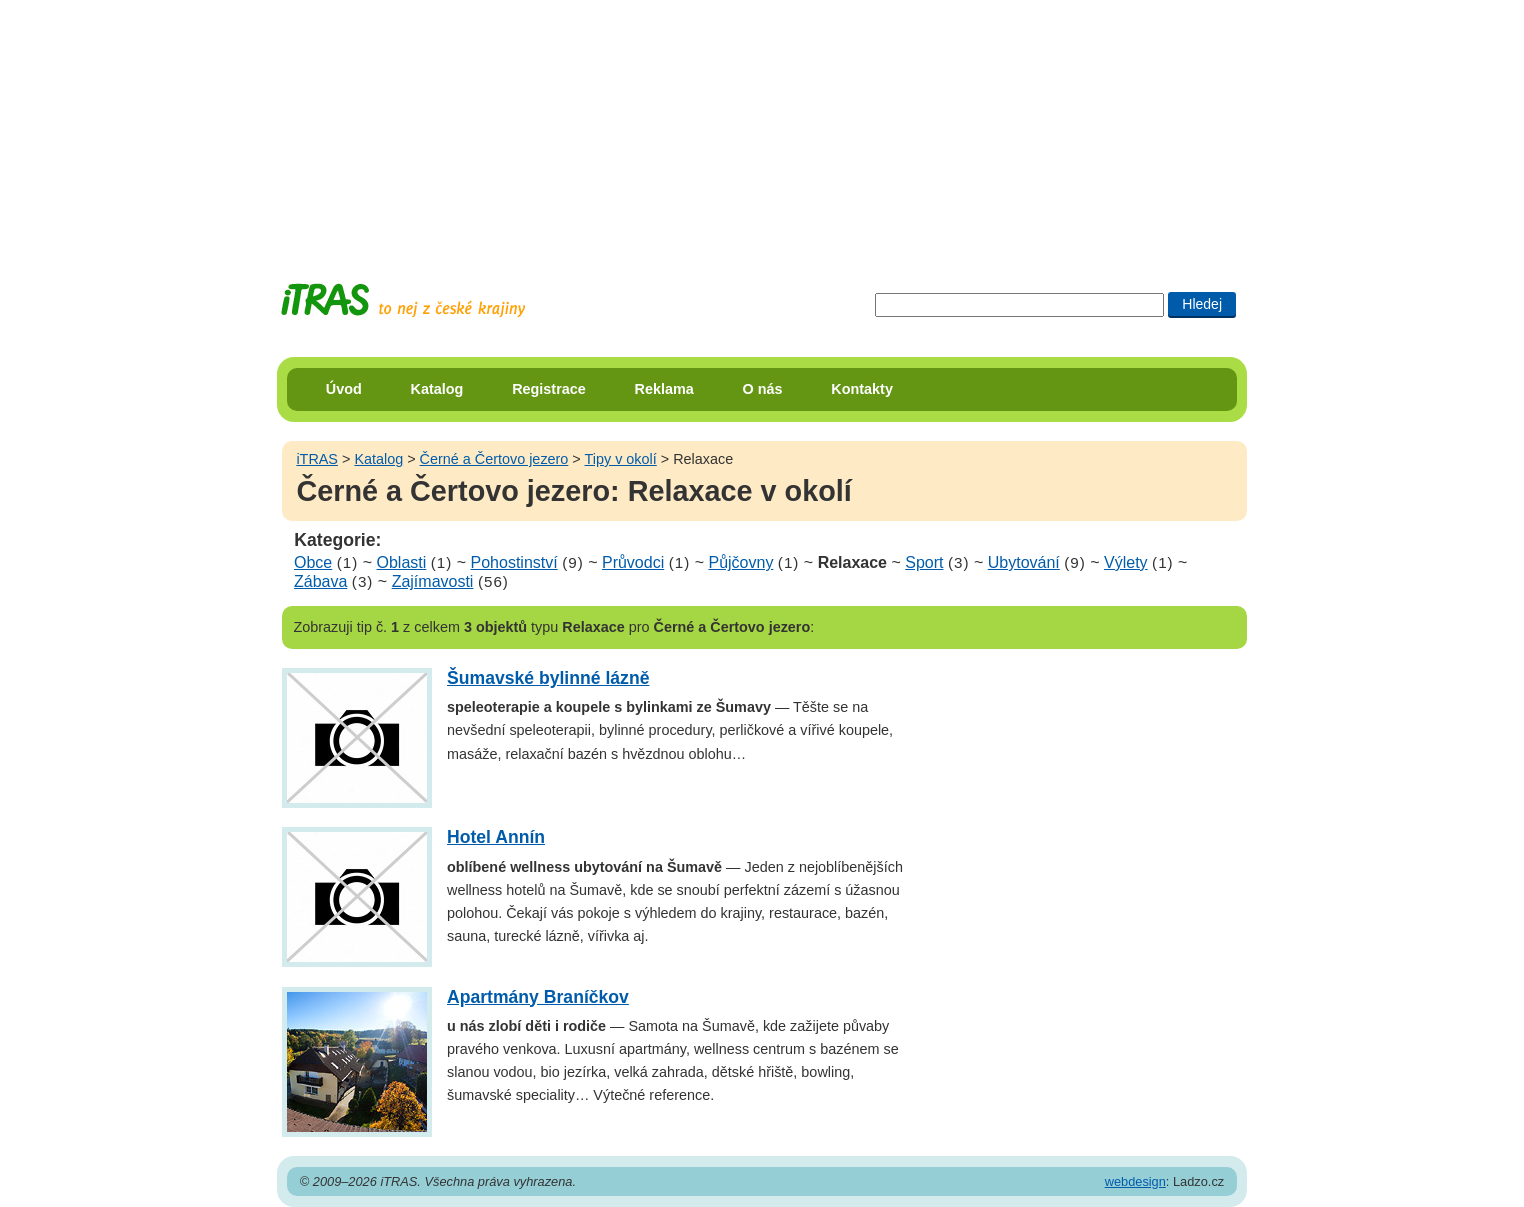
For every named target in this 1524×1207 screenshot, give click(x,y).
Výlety (1126, 562)
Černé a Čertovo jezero (494, 459)
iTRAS (317, 459)
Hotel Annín (496, 837)
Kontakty (862, 389)
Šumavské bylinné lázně (548, 678)
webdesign (1135, 1181)
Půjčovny (740, 562)
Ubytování (1024, 562)
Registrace (549, 389)
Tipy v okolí (621, 459)
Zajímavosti (433, 581)
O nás (763, 389)
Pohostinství (514, 562)
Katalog (437, 389)
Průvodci (633, 562)
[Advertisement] (762, 125)
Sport (924, 562)
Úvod (344, 389)
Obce (313, 562)
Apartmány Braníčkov (538, 997)
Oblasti (402, 562)
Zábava (320, 581)
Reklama (664, 389)
